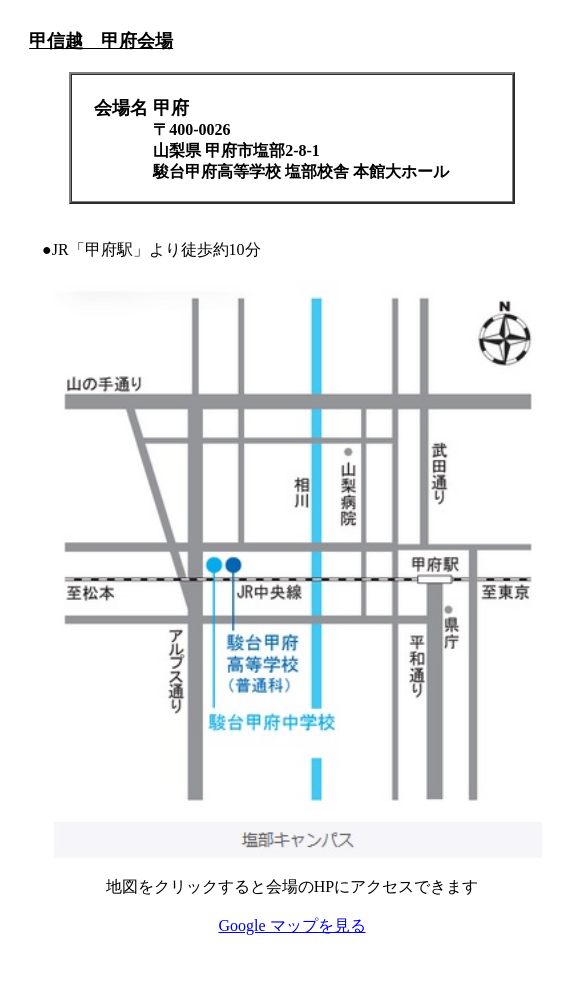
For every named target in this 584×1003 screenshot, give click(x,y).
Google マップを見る (291, 925)
